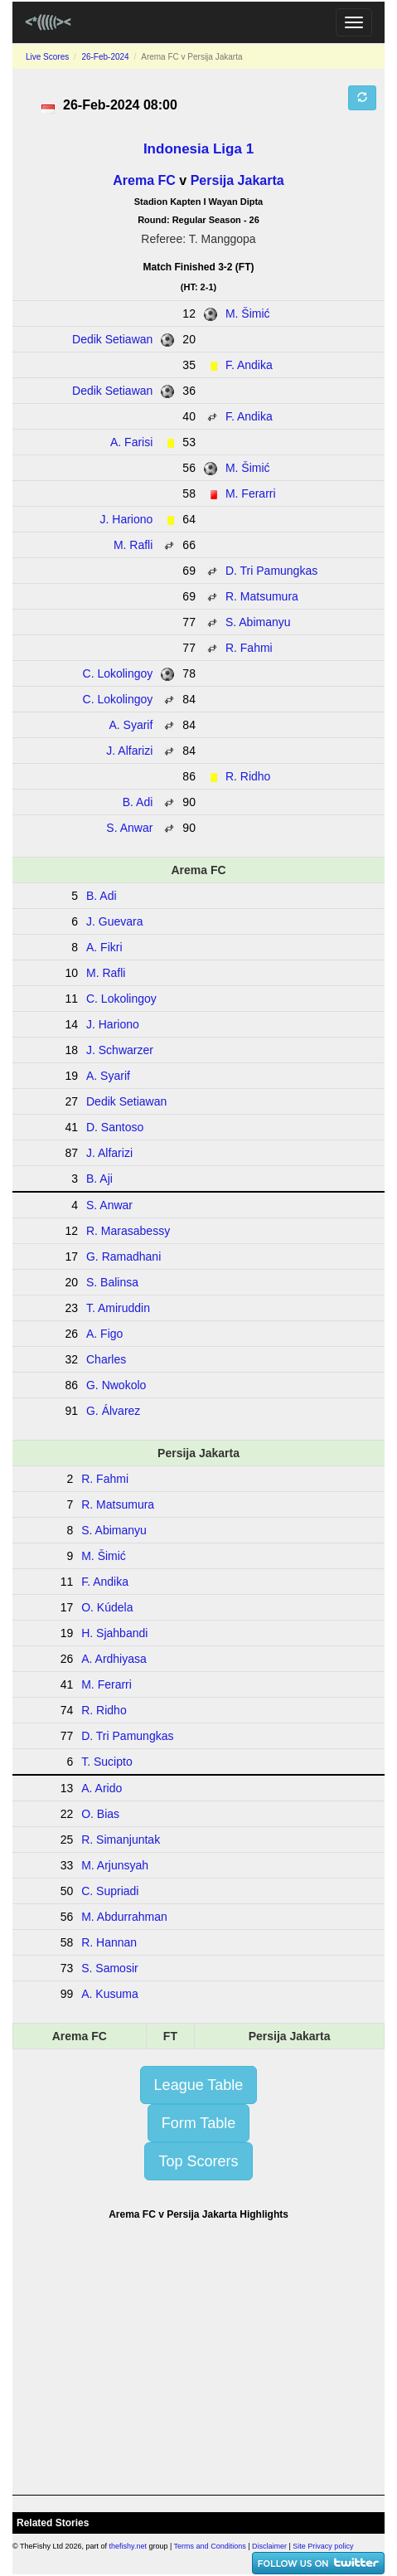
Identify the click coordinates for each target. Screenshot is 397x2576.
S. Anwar (129, 827)
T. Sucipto (106, 1761)
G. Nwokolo (116, 1385)
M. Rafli (133, 545)
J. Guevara (114, 921)
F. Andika (249, 365)
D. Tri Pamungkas (271, 570)
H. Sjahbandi (114, 1633)
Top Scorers (198, 2161)
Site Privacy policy (323, 2546)
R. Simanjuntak (120, 1839)
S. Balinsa (112, 1282)
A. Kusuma (109, 1993)
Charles (106, 1359)
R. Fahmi (249, 647)
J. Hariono (126, 519)
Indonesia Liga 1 (198, 149)
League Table (199, 2085)
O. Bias (100, 1813)
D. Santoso (114, 1127)
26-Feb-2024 (104, 56)
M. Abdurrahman (124, 1916)
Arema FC (144, 180)
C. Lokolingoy (118, 673)
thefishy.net (128, 2546)
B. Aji (99, 1178)
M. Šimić (247, 313)
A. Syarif (131, 724)
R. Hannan (109, 1942)
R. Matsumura (261, 596)
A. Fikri (104, 947)
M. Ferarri (250, 493)
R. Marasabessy (128, 1230)
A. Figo (104, 1333)
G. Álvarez (113, 1410)
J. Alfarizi (129, 750)
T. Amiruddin (118, 1308)
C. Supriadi (109, 1891)
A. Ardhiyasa (114, 1658)
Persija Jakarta (237, 180)
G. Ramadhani (123, 1256)
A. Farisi (131, 442)
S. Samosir (109, 1968)
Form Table (199, 2123)
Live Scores (47, 56)
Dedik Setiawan (112, 339)
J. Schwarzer (119, 1050)
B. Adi (138, 802)
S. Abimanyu (258, 622)
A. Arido (101, 1788)
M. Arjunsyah (114, 1865)
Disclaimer (269, 2546)
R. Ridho (247, 776)
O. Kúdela (107, 1607)
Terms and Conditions (210, 2546)
